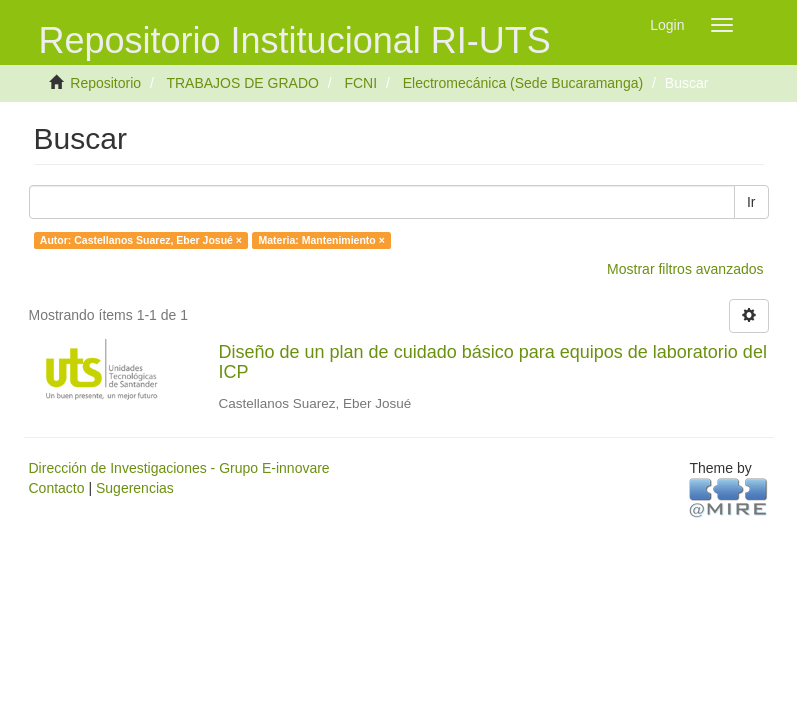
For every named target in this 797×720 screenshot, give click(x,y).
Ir (751, 202)
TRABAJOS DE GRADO (242, 83)
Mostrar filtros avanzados (685, 269)
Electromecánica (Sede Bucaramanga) (523, 83)
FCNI (360, 83)
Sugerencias (135, 488)
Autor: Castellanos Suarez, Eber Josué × (141, 240)
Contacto (57, 488)
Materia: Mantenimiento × (321, 240)
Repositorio (105, 83)
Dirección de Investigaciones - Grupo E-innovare (179, 468)
